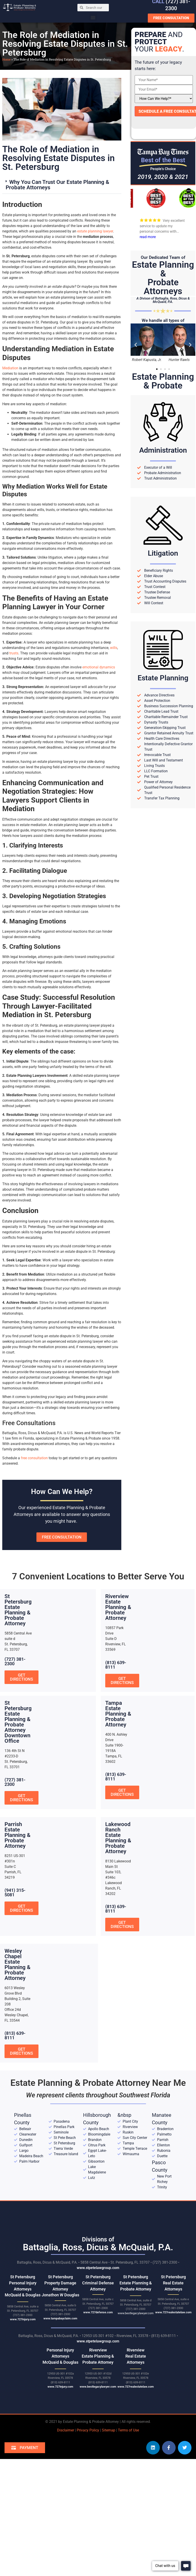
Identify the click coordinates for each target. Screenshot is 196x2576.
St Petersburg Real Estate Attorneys (173, 2282)
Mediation (10, 368)
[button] (93, 17)
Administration (163, 450)
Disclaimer (65, 2430)
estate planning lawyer (94, 231)
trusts (13, 653)
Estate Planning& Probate (163, 381)
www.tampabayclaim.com (60, 2318)
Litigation (163, 553)
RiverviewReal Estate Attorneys (135, 2356)
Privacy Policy (88, 2430)
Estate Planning (163, 678)
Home (6, 59)
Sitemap (108, 2430)
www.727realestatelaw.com (173, 2312)
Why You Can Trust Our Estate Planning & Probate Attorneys (57, 185)
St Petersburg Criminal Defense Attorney (98, 2282)
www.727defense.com (98, 2312)
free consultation (34, 1458)
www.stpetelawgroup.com (98, 2268)
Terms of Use (128, 2430)
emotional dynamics (98, 667)
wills (113, 648)
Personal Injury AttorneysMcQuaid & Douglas (60, 2356)
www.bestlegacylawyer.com (135, 2313)
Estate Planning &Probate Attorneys (163, 278)
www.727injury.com (23, 2319)
